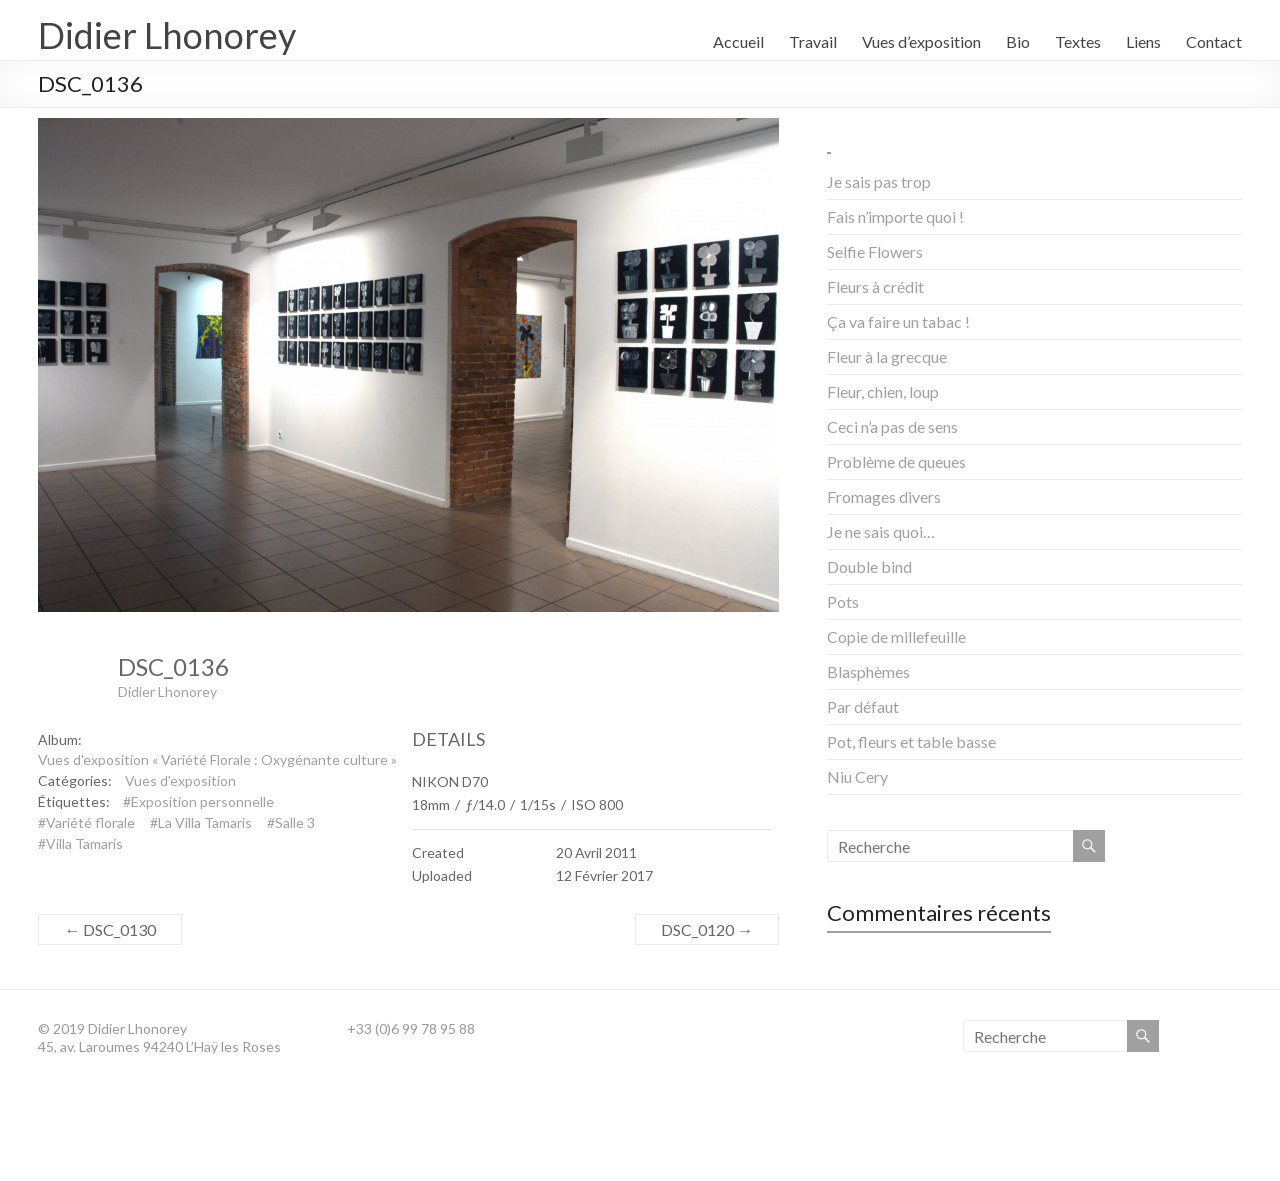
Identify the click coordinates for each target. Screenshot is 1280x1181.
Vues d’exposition (921, 41)
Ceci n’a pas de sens (892, 426)
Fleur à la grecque (887, 356)
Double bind (869, 566)
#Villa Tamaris (80, 843)
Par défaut (863, 706)
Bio (1018, 41)
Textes (1078, 41)
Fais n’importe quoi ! (895, 216)
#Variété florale (86, 822)
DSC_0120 (707, 929)
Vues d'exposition (180, 780)
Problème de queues (896, 461)
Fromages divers (884, 496)
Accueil (738, 41)
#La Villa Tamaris (201, 822)
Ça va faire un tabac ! (898, 321)
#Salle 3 (291, 822)
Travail (813, 41)
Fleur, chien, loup (883, 391)
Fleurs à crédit (875, 286)
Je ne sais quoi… (881, 531)
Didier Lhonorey (167, 35)
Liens (1143, 41)
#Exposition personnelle (198, 801)
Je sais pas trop (879, 181)
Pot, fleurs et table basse (911, 741)
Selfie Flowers (875, 251)
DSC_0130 (110, 929)
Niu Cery (857, 776)
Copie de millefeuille (896, 636)
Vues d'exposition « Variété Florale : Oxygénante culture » (217, 759)
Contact (1214, 41)
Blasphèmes (868, 671)
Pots (843, 601)
